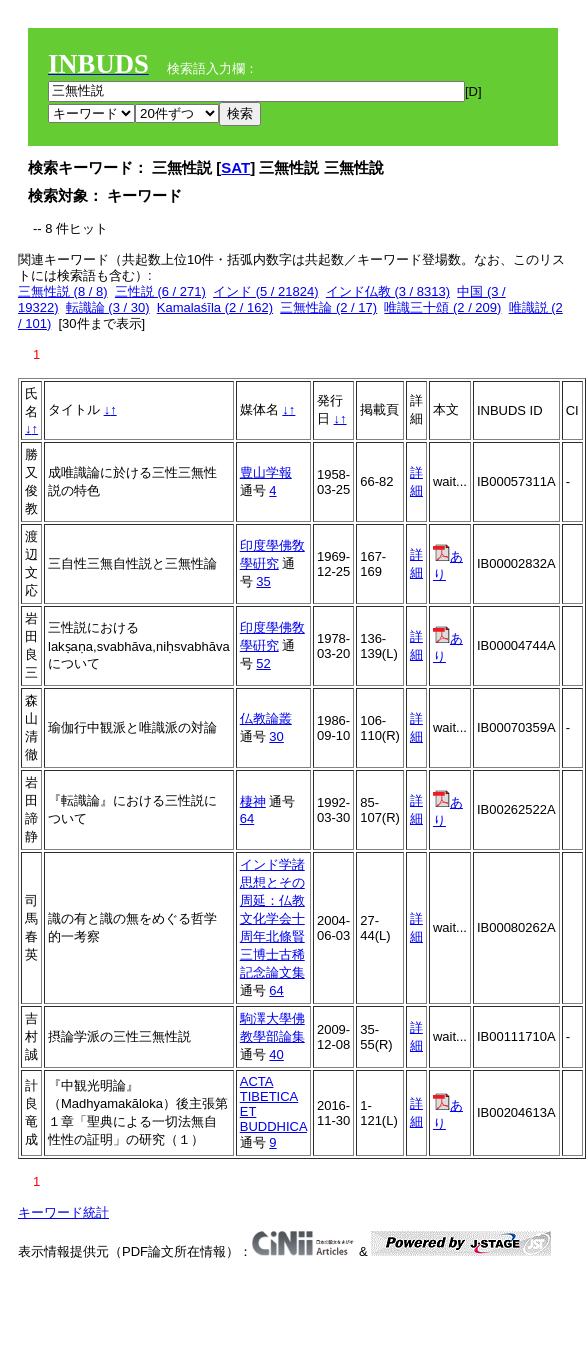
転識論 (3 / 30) (108, 307)
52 (263, 663)
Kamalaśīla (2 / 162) (215, 307)
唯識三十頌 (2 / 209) (442, 307)
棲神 (253, 801)
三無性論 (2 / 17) (328, 307)
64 (247, 818)
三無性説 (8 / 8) (63, 291)
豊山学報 (266, 472)
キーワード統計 (63, 1212)
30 (276, 736)
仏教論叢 (266, 718)
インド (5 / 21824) (266, 291)
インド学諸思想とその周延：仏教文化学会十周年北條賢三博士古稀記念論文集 (272, 918)
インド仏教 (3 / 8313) (388, 291)
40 (276, 1054)
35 (263, 581)
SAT (235, 167)
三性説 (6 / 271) (160, 291)
